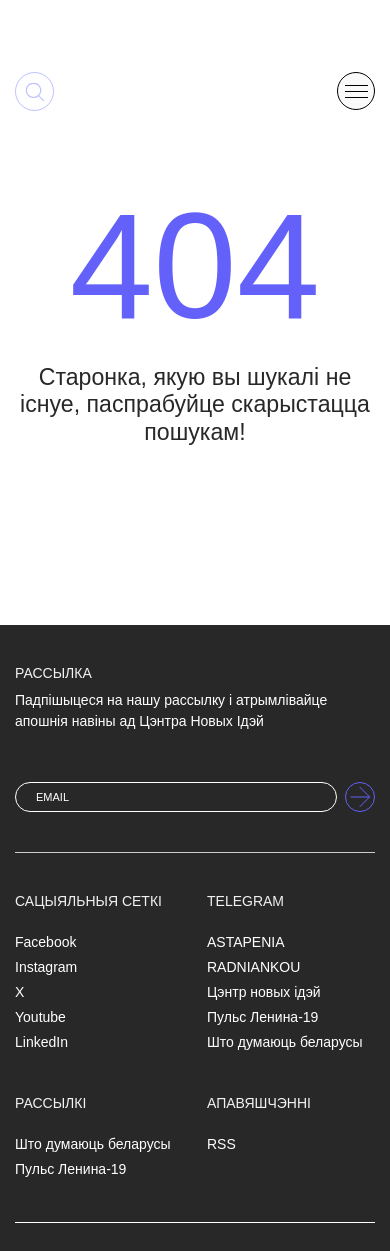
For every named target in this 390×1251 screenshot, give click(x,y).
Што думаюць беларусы (285, 1042)
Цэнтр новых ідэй (264, 992)
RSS (221, 1144)
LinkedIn (41, 1042)
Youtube (40, 1017)
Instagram (46, 967)
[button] (356, 89)
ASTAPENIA (246, 942)
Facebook (45, 942)
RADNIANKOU (253, 967)
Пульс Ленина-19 (262, 1017)
